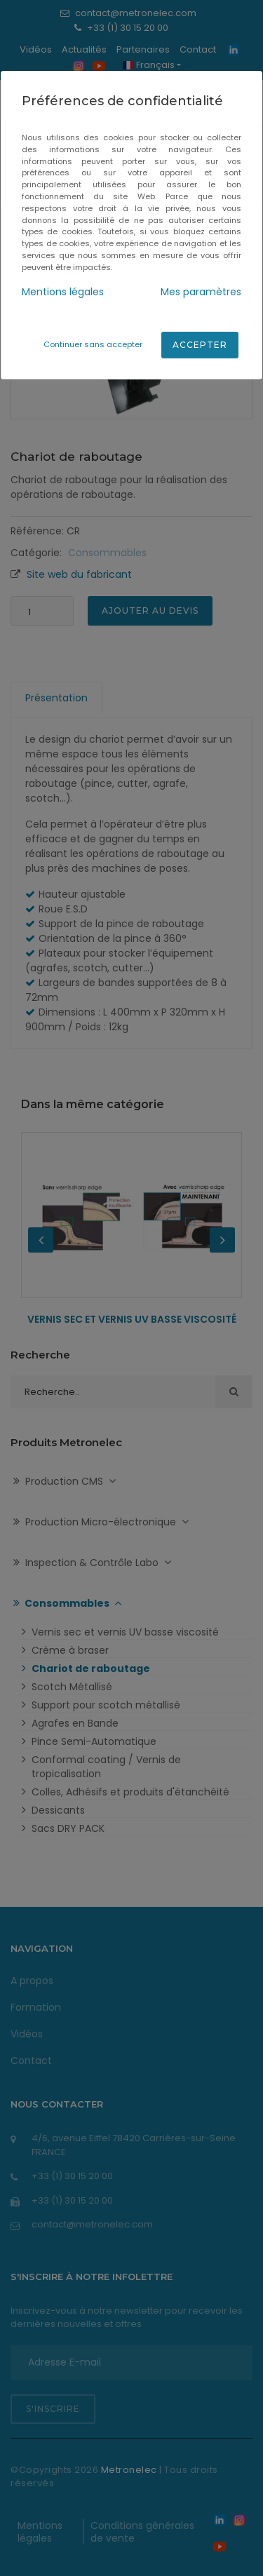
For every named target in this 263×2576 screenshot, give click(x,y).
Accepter (200, 344)
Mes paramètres (201, 292)
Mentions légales (63, 292)
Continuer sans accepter (92, 344)
